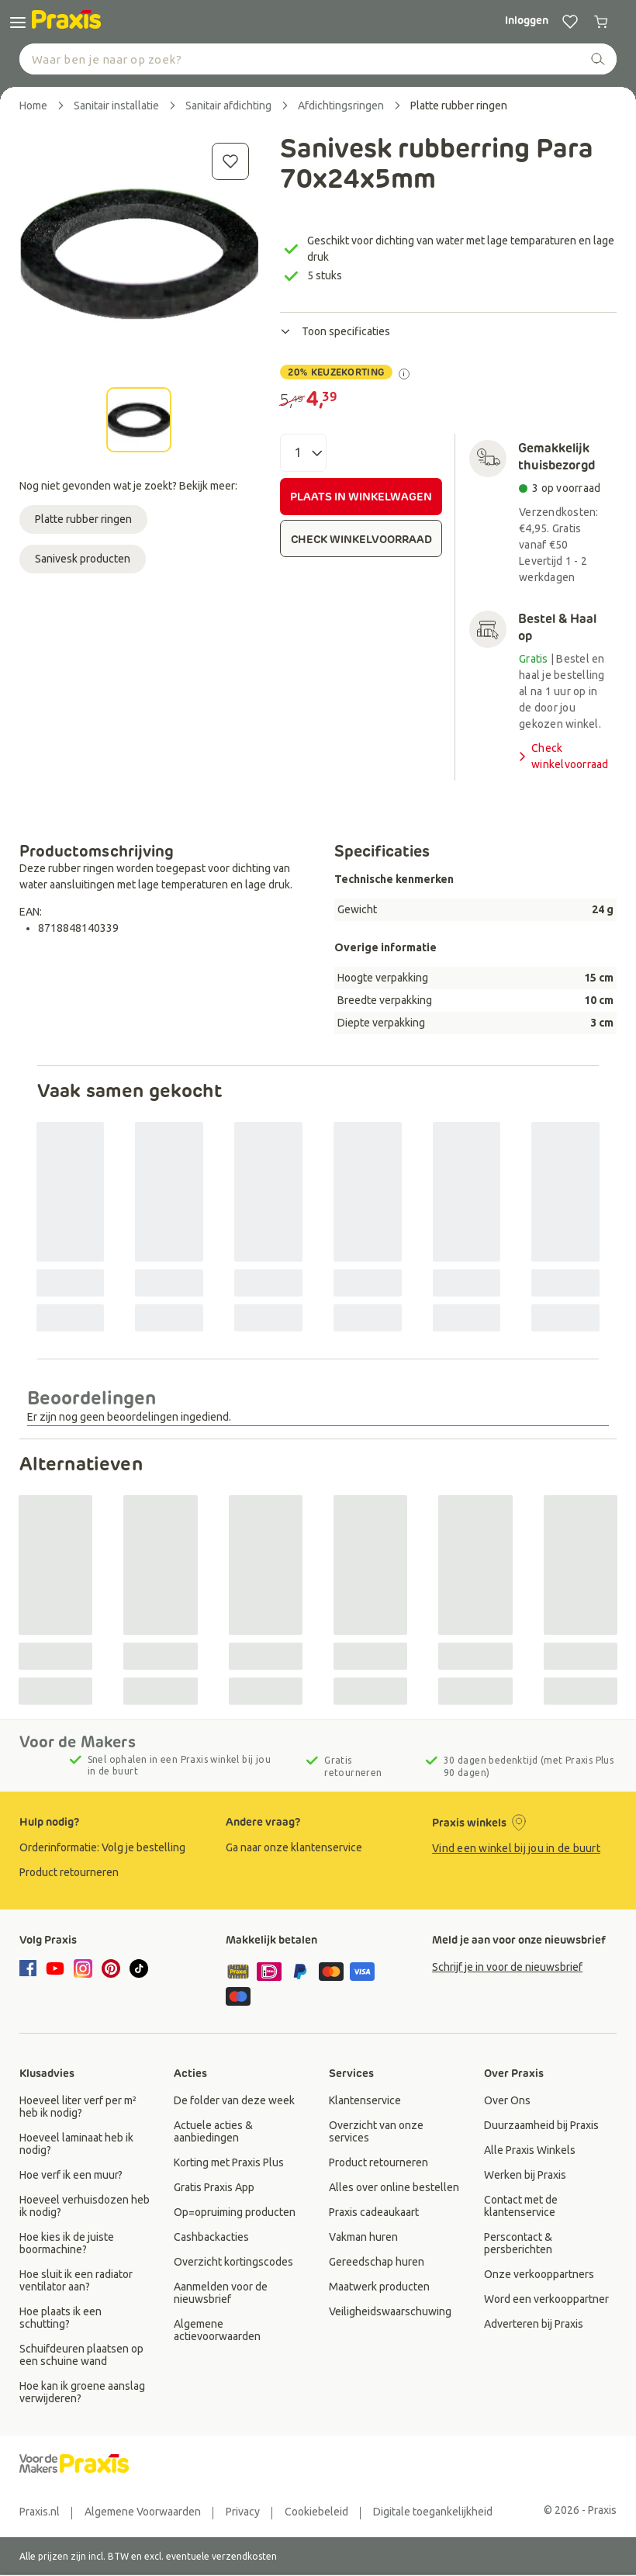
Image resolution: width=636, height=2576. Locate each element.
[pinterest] (111, 1968)
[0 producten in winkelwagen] (601, 21)
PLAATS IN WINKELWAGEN (361, 497)
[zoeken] (598, 58)
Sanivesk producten (82, 558)
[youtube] (55, 1968)
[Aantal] (303, 453)
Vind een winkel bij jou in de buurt (516, 1848)
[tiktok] (139, 1968)
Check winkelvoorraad (562, 756)
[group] (111, 1847)
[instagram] (83, 1968)
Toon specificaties (335, 331)
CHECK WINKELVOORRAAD (361, 539)
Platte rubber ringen (83, 519)
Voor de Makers (77, 1742)
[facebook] (30, 1969)
